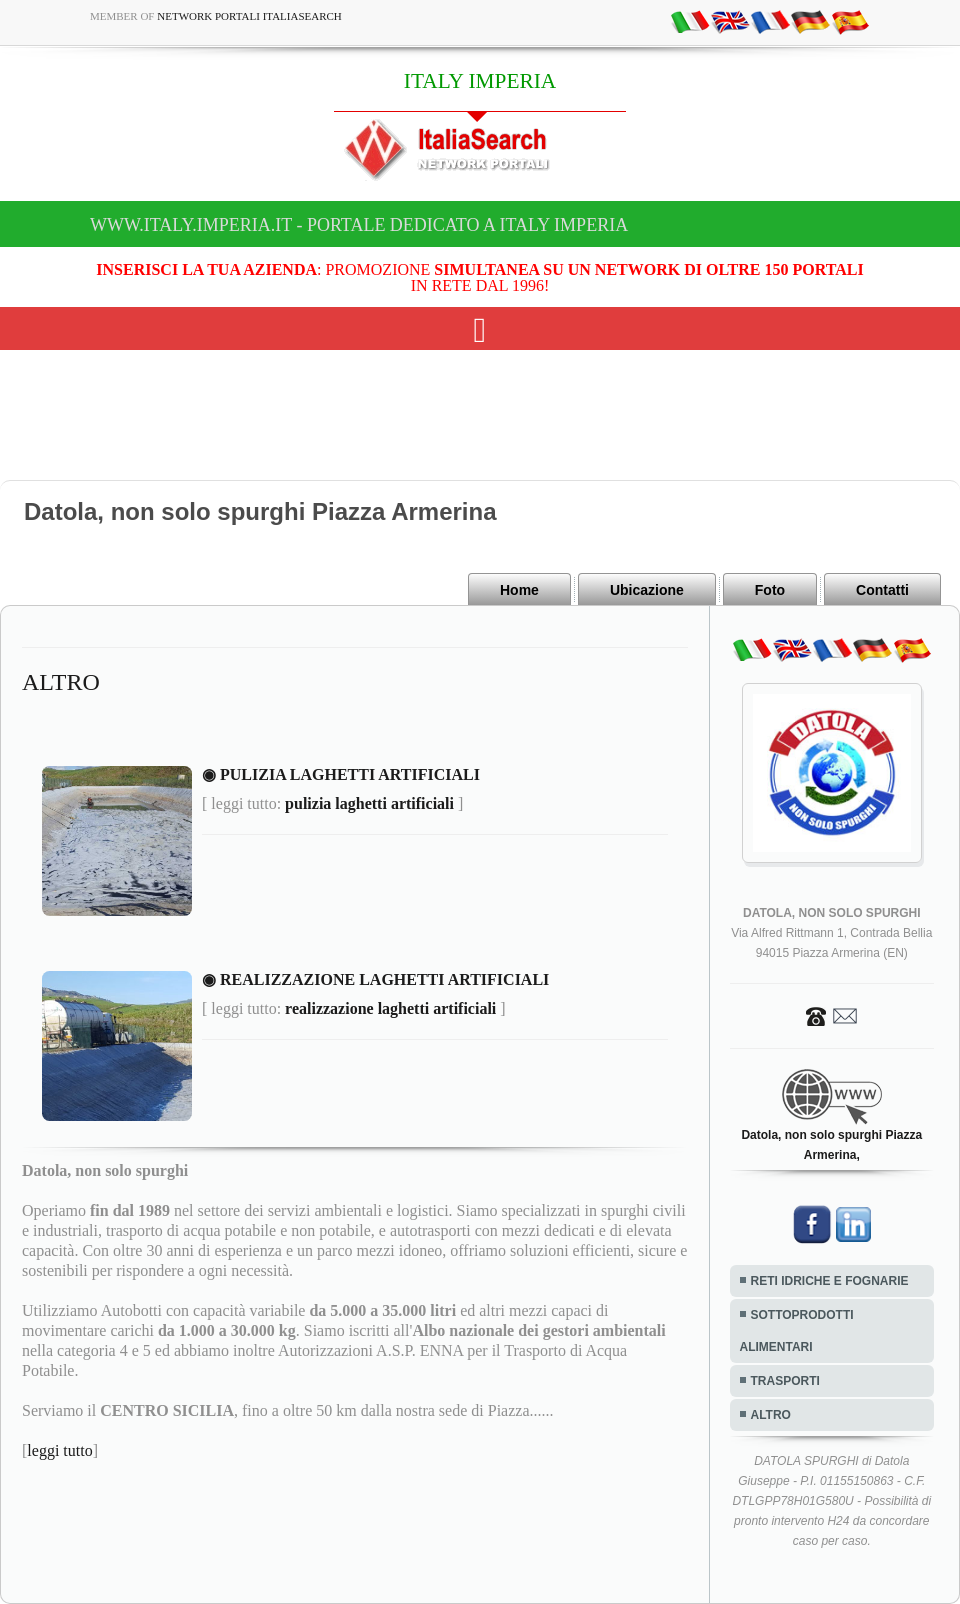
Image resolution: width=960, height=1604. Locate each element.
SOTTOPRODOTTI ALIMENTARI (797, 1331)
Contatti (882, 590)
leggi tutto (59, 1450)
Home (519, 590)
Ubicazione (647, 590)
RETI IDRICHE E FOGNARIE (830, 1281)
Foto (770, 590)
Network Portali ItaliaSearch (249, 16)
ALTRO (771, 1415)
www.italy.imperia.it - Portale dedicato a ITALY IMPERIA (359, 225)
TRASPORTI (785, 1381)
